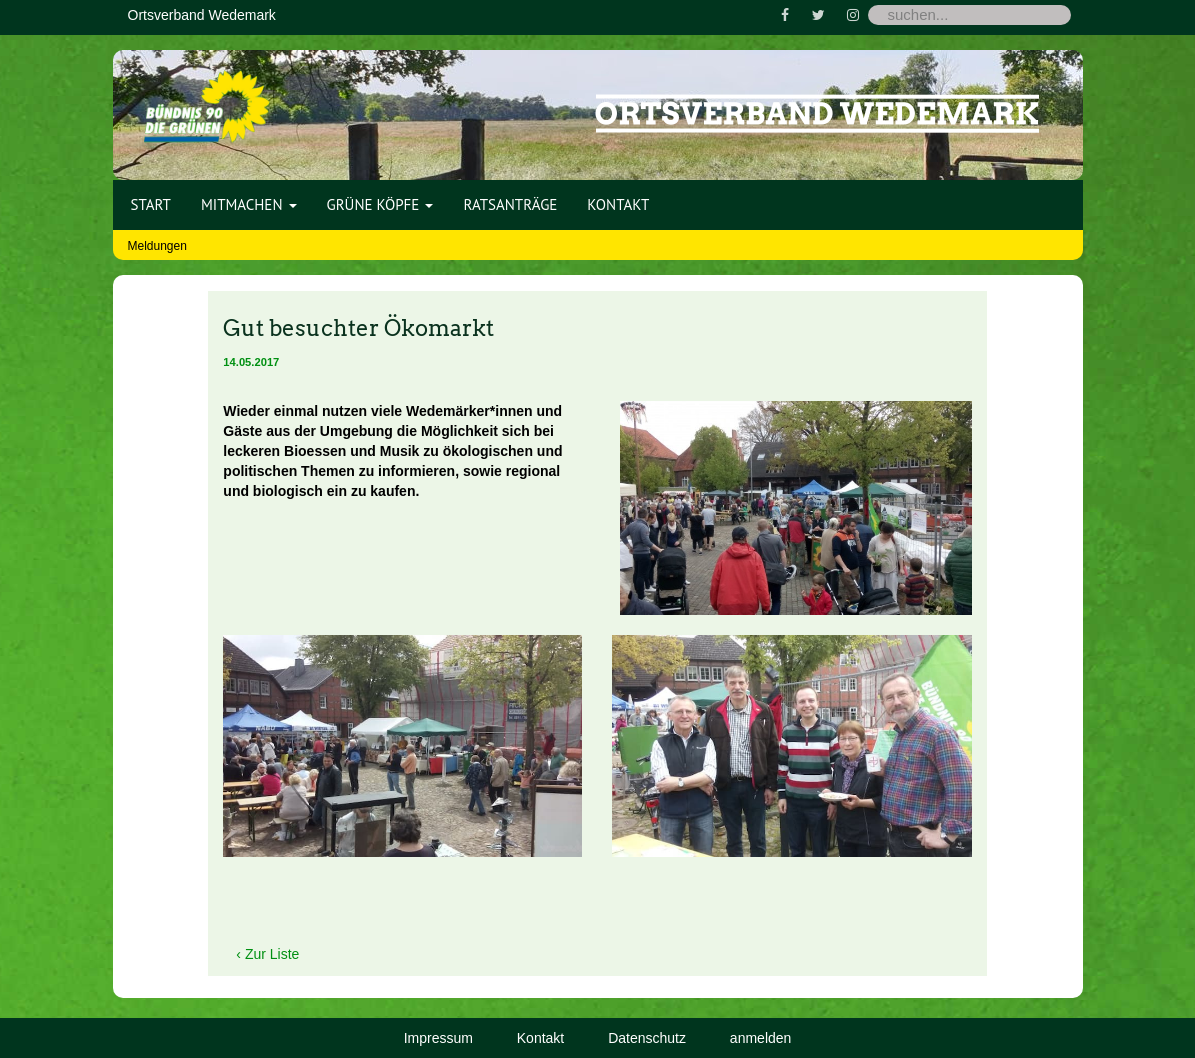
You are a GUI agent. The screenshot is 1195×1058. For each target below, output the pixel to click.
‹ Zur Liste (267, 954)
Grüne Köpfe (380, 204)
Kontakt (618, 204)
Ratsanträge (510, 204)
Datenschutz (647, 1038)
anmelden (761, 1038)
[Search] (969, 15)
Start (151, 204)
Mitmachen (249, 204)
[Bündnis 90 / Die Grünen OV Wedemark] (207, 99)
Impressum (438, 1038)
